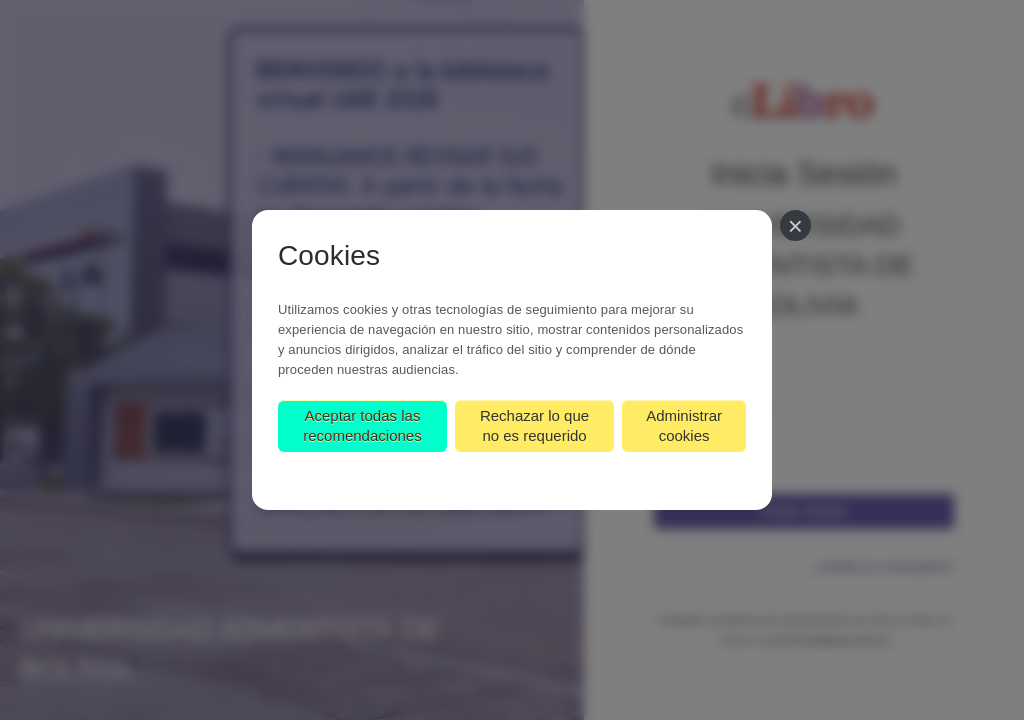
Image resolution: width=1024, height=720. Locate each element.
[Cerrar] (795, 225)
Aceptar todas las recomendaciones (362, 425)
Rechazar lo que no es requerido (534, 425)
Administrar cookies (684, 425)
